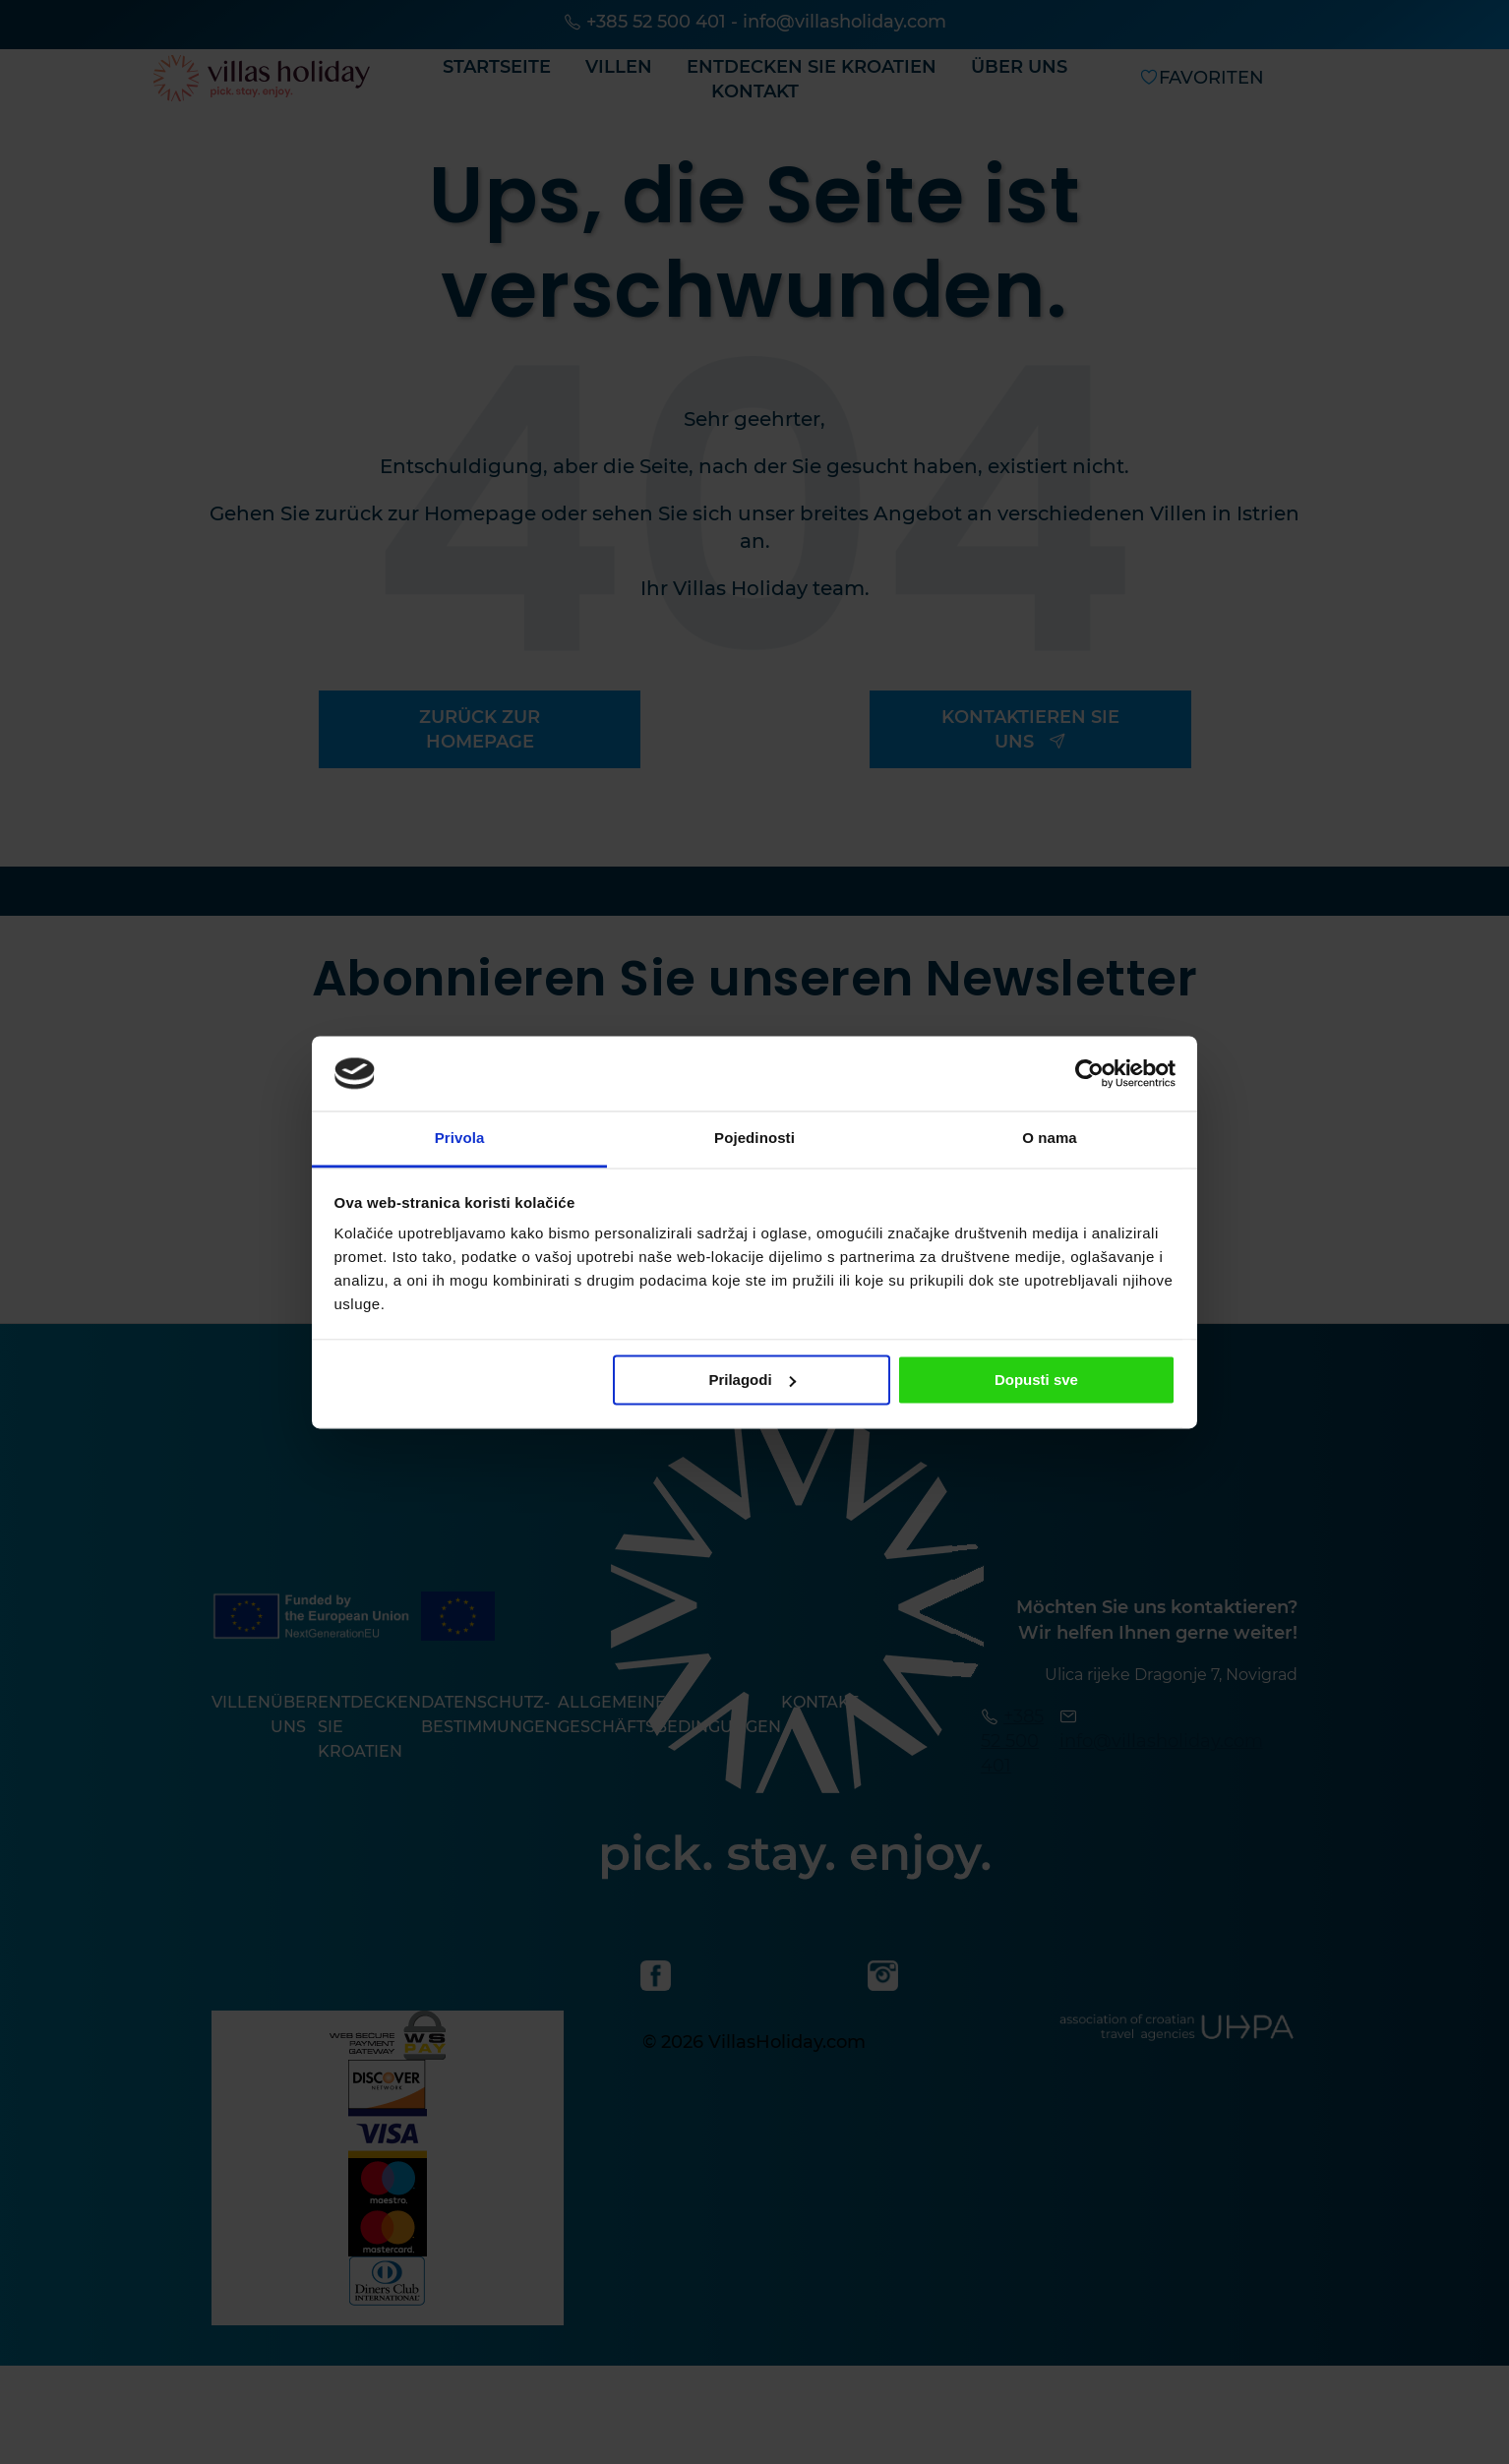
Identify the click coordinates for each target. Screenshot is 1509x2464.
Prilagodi (751, 1379)
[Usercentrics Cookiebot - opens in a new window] (1089, 1073)
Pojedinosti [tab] (754, 1138)
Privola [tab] (460, 1138)
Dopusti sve (1036, 1379)
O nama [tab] (1049, 1138)
